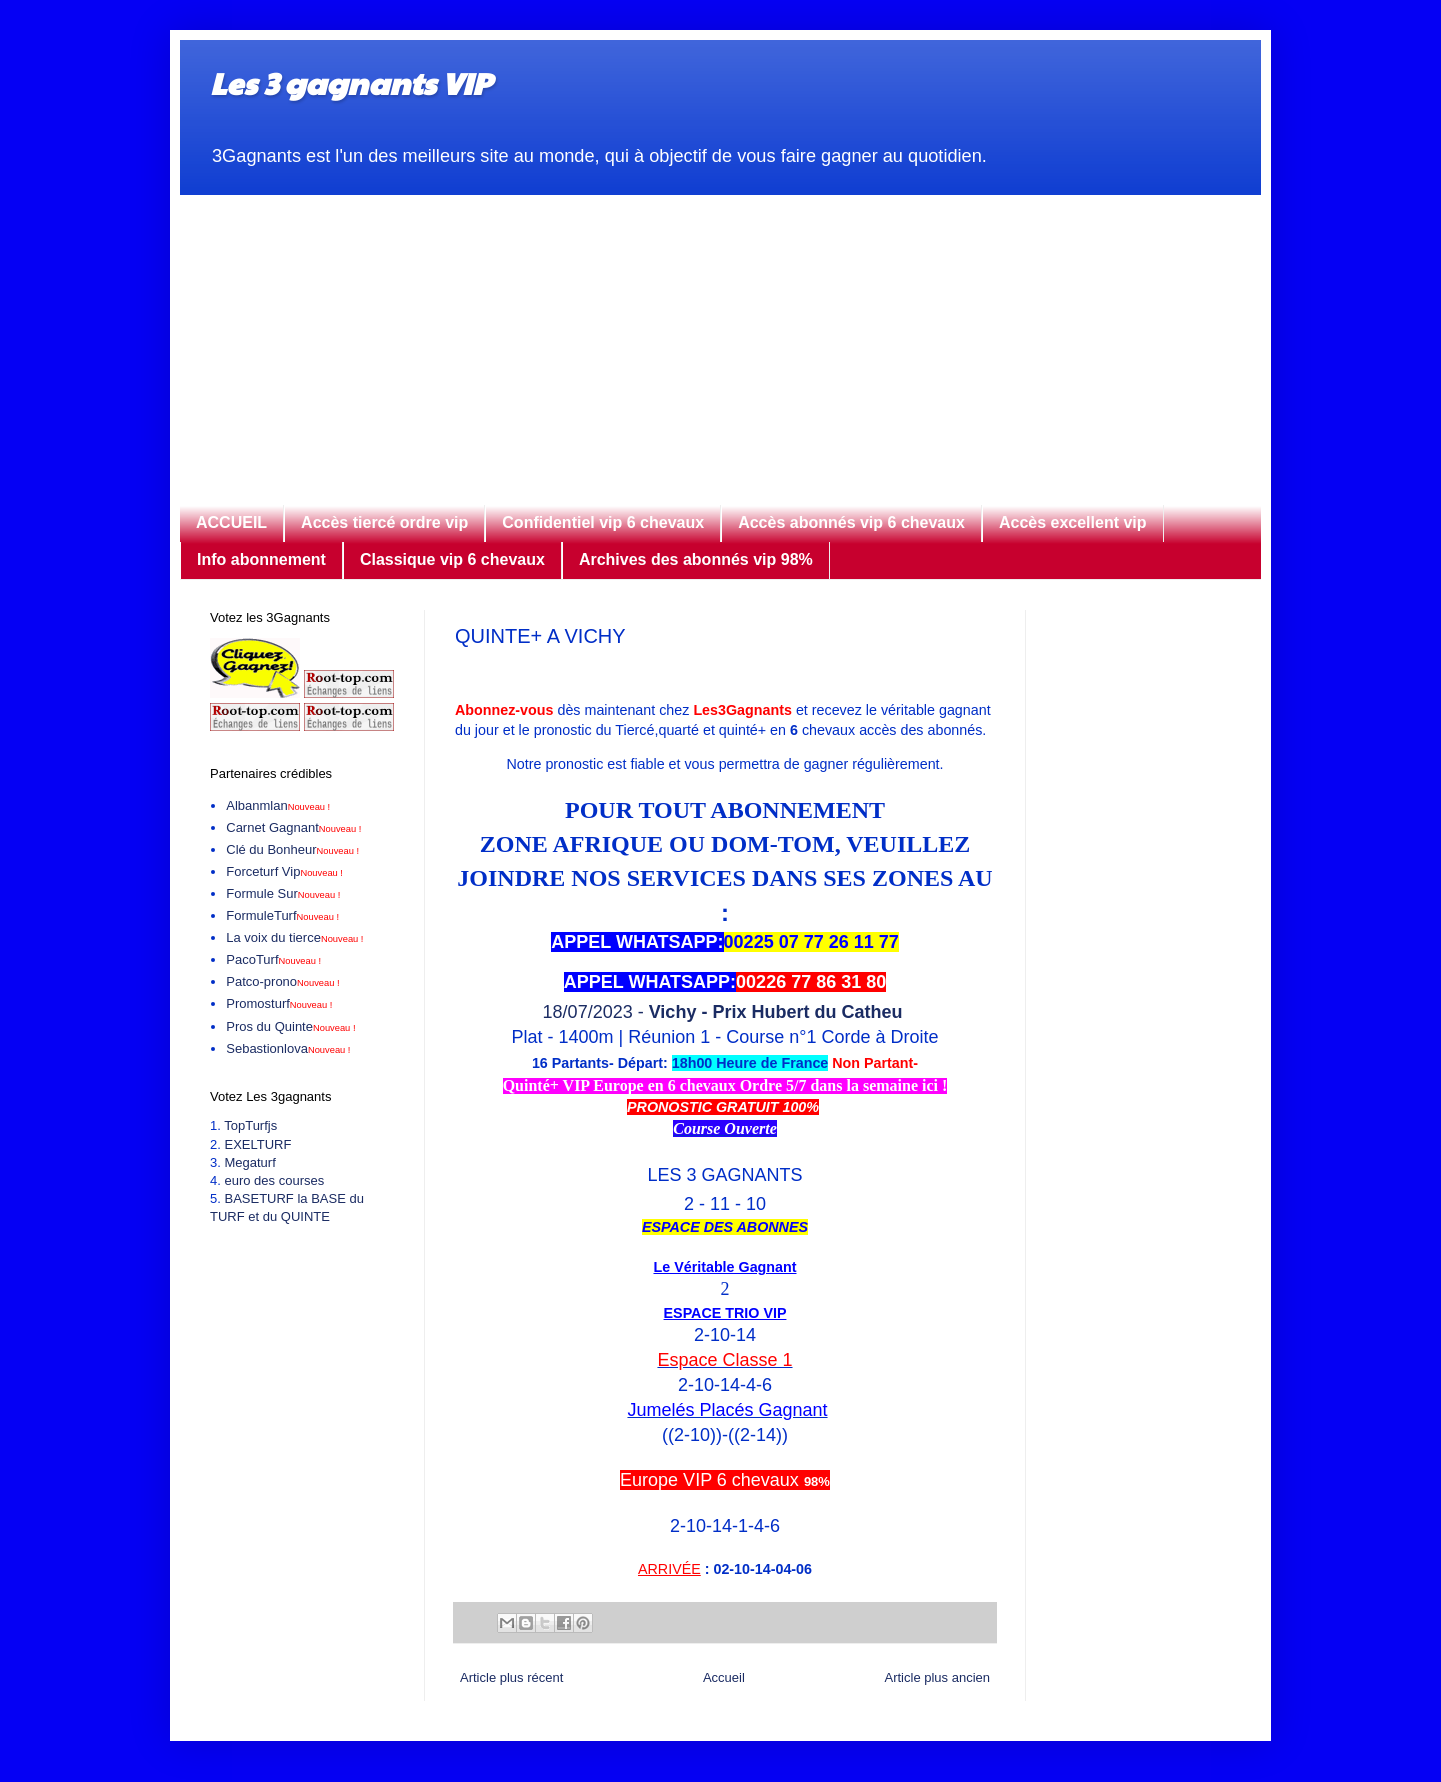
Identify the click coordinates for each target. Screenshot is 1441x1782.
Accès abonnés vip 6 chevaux (851, 522)
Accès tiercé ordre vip (384, 522)
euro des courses (274, 1180)
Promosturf (279, 1003)
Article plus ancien (938, 1677)
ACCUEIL (231, 522)
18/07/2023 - (725, 1012)
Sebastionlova (288, 1048)
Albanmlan (278, 805)
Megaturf (249, 1162)
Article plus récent (511, 1677)
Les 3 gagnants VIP (350, 82)
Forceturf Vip (284, 871)
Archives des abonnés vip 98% (696, 559)
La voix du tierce (294, 937)
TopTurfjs (250, 1125)
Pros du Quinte (290, 1026)
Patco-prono (282, 981)
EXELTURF (257, 1144)
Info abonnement (261, 559)
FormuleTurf (282, 915)
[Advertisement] (720, 335)
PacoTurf (273, 959)
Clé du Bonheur (292, 849)
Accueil (724, 1677)
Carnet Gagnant (293, 827)
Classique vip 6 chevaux (452, 559)
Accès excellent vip (1073, 522)
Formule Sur (283, 893)
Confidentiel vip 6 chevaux (603, 522)
